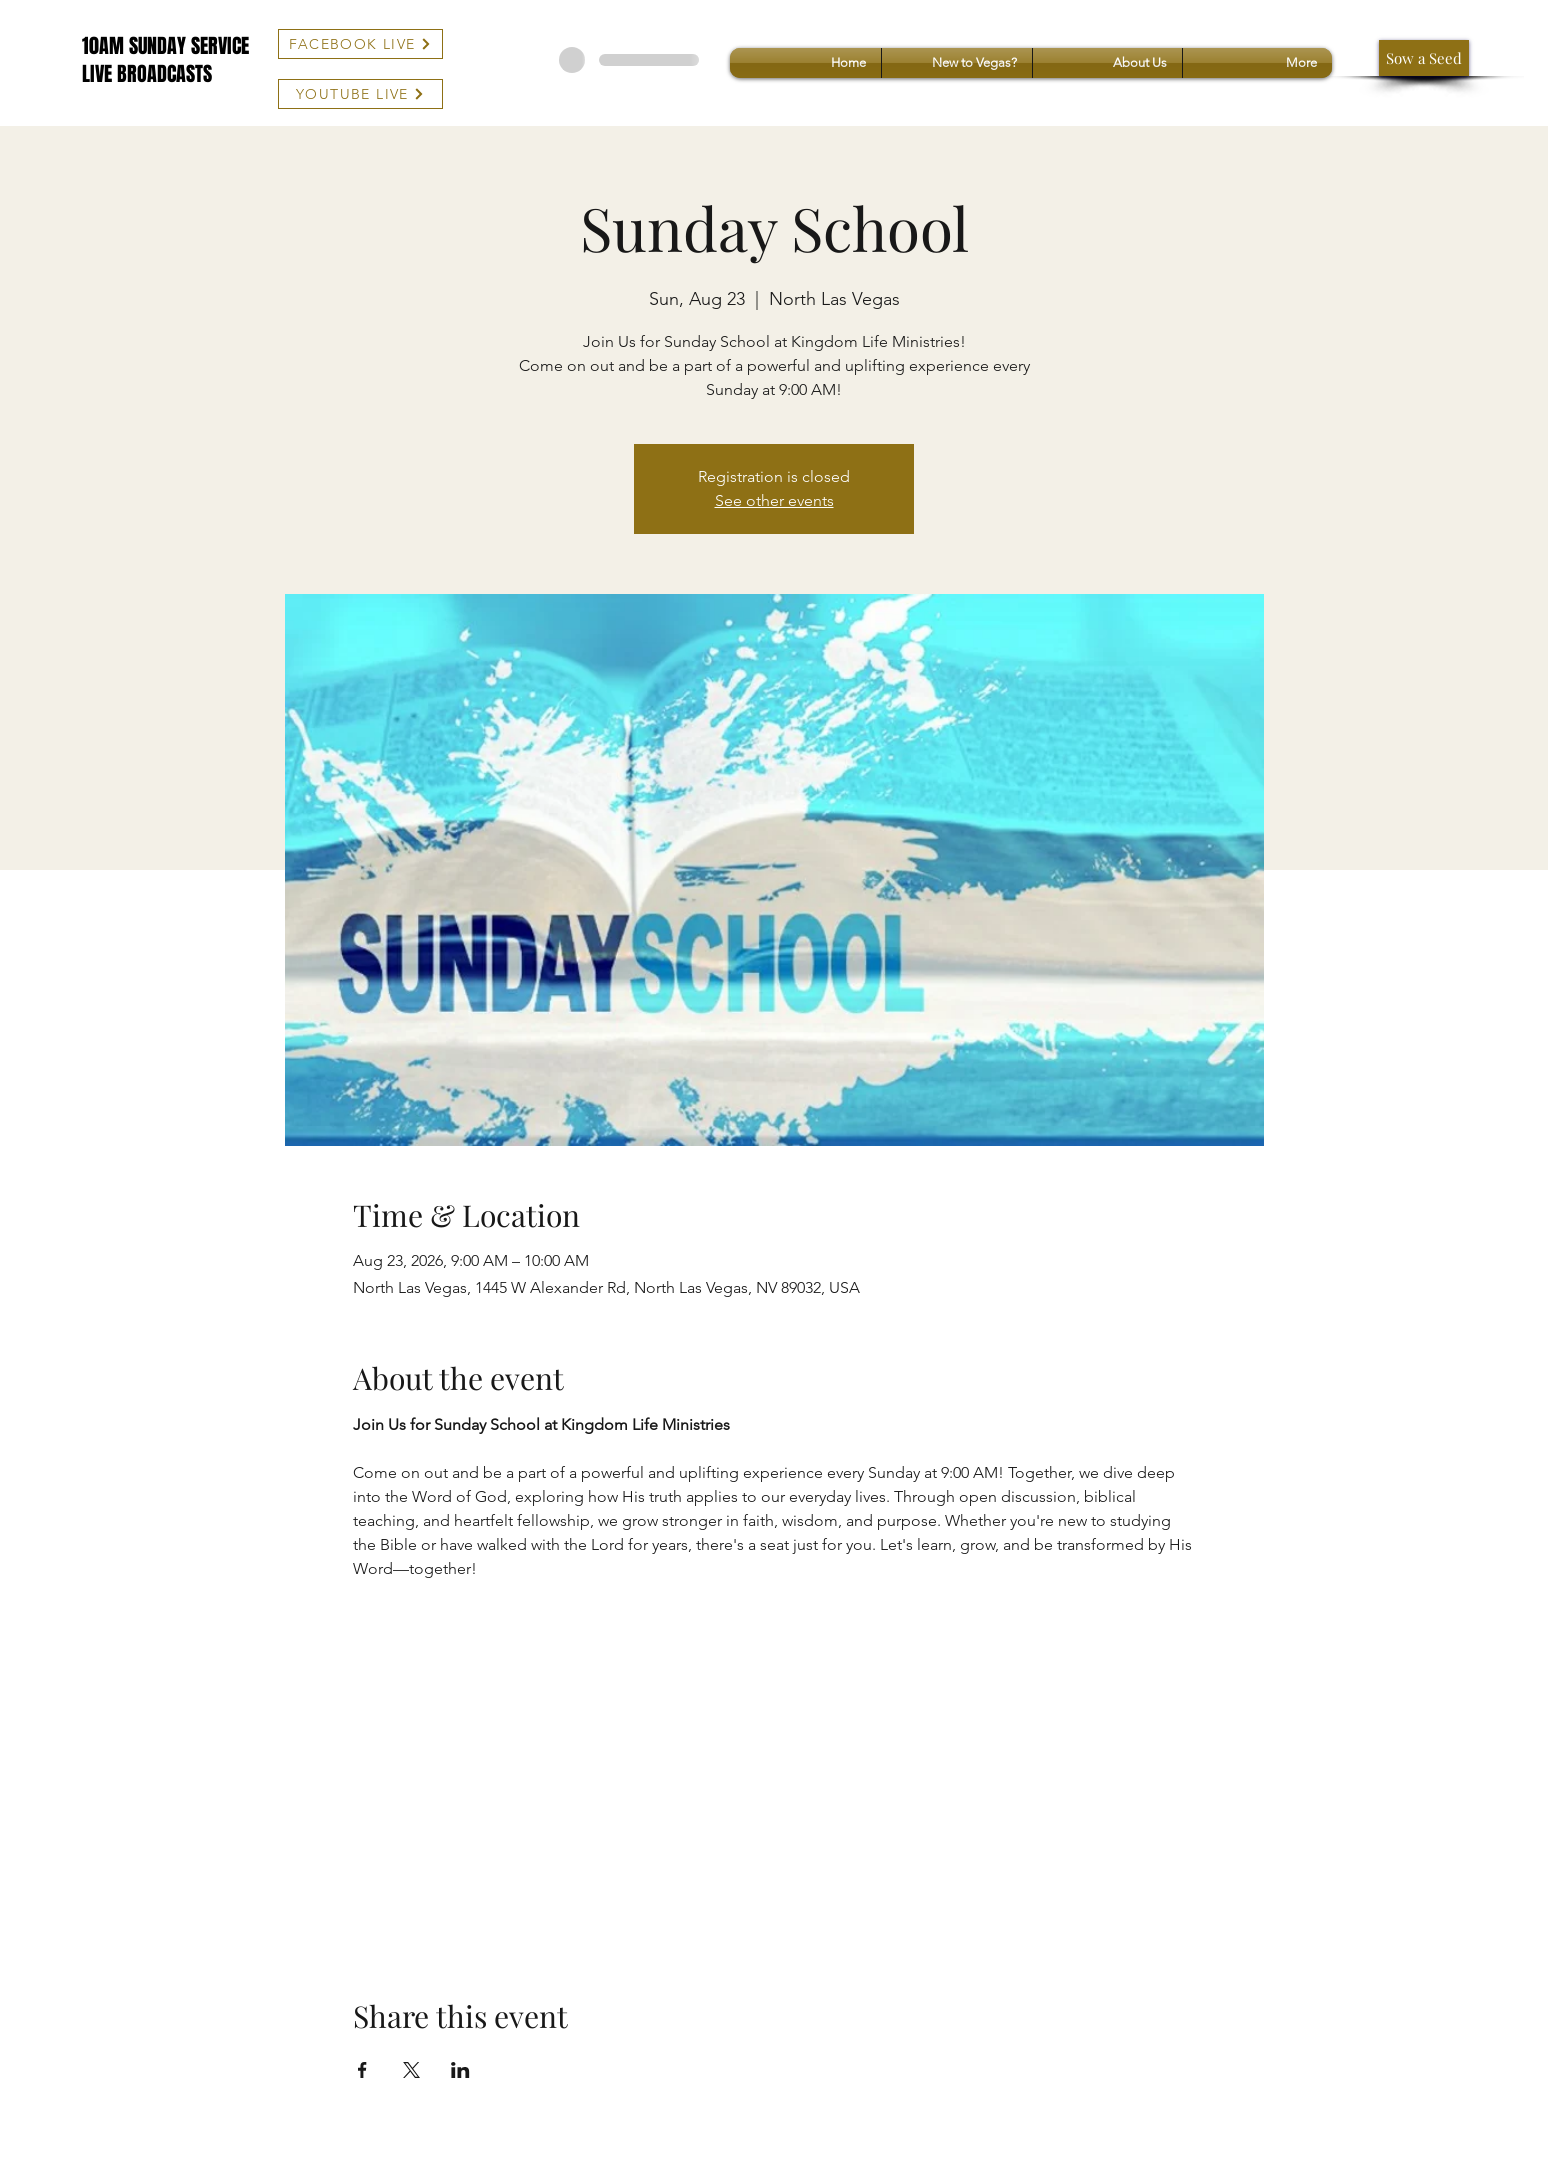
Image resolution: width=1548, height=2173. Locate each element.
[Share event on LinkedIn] (460, 2070)
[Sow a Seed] (1424, 58)
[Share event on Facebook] (362, 2070)
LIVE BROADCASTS (147, 74)
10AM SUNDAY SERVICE (165, 46)
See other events (774, 500)
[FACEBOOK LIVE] (360, 44)
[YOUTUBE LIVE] (360, 94)
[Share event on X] (411, 2070)
